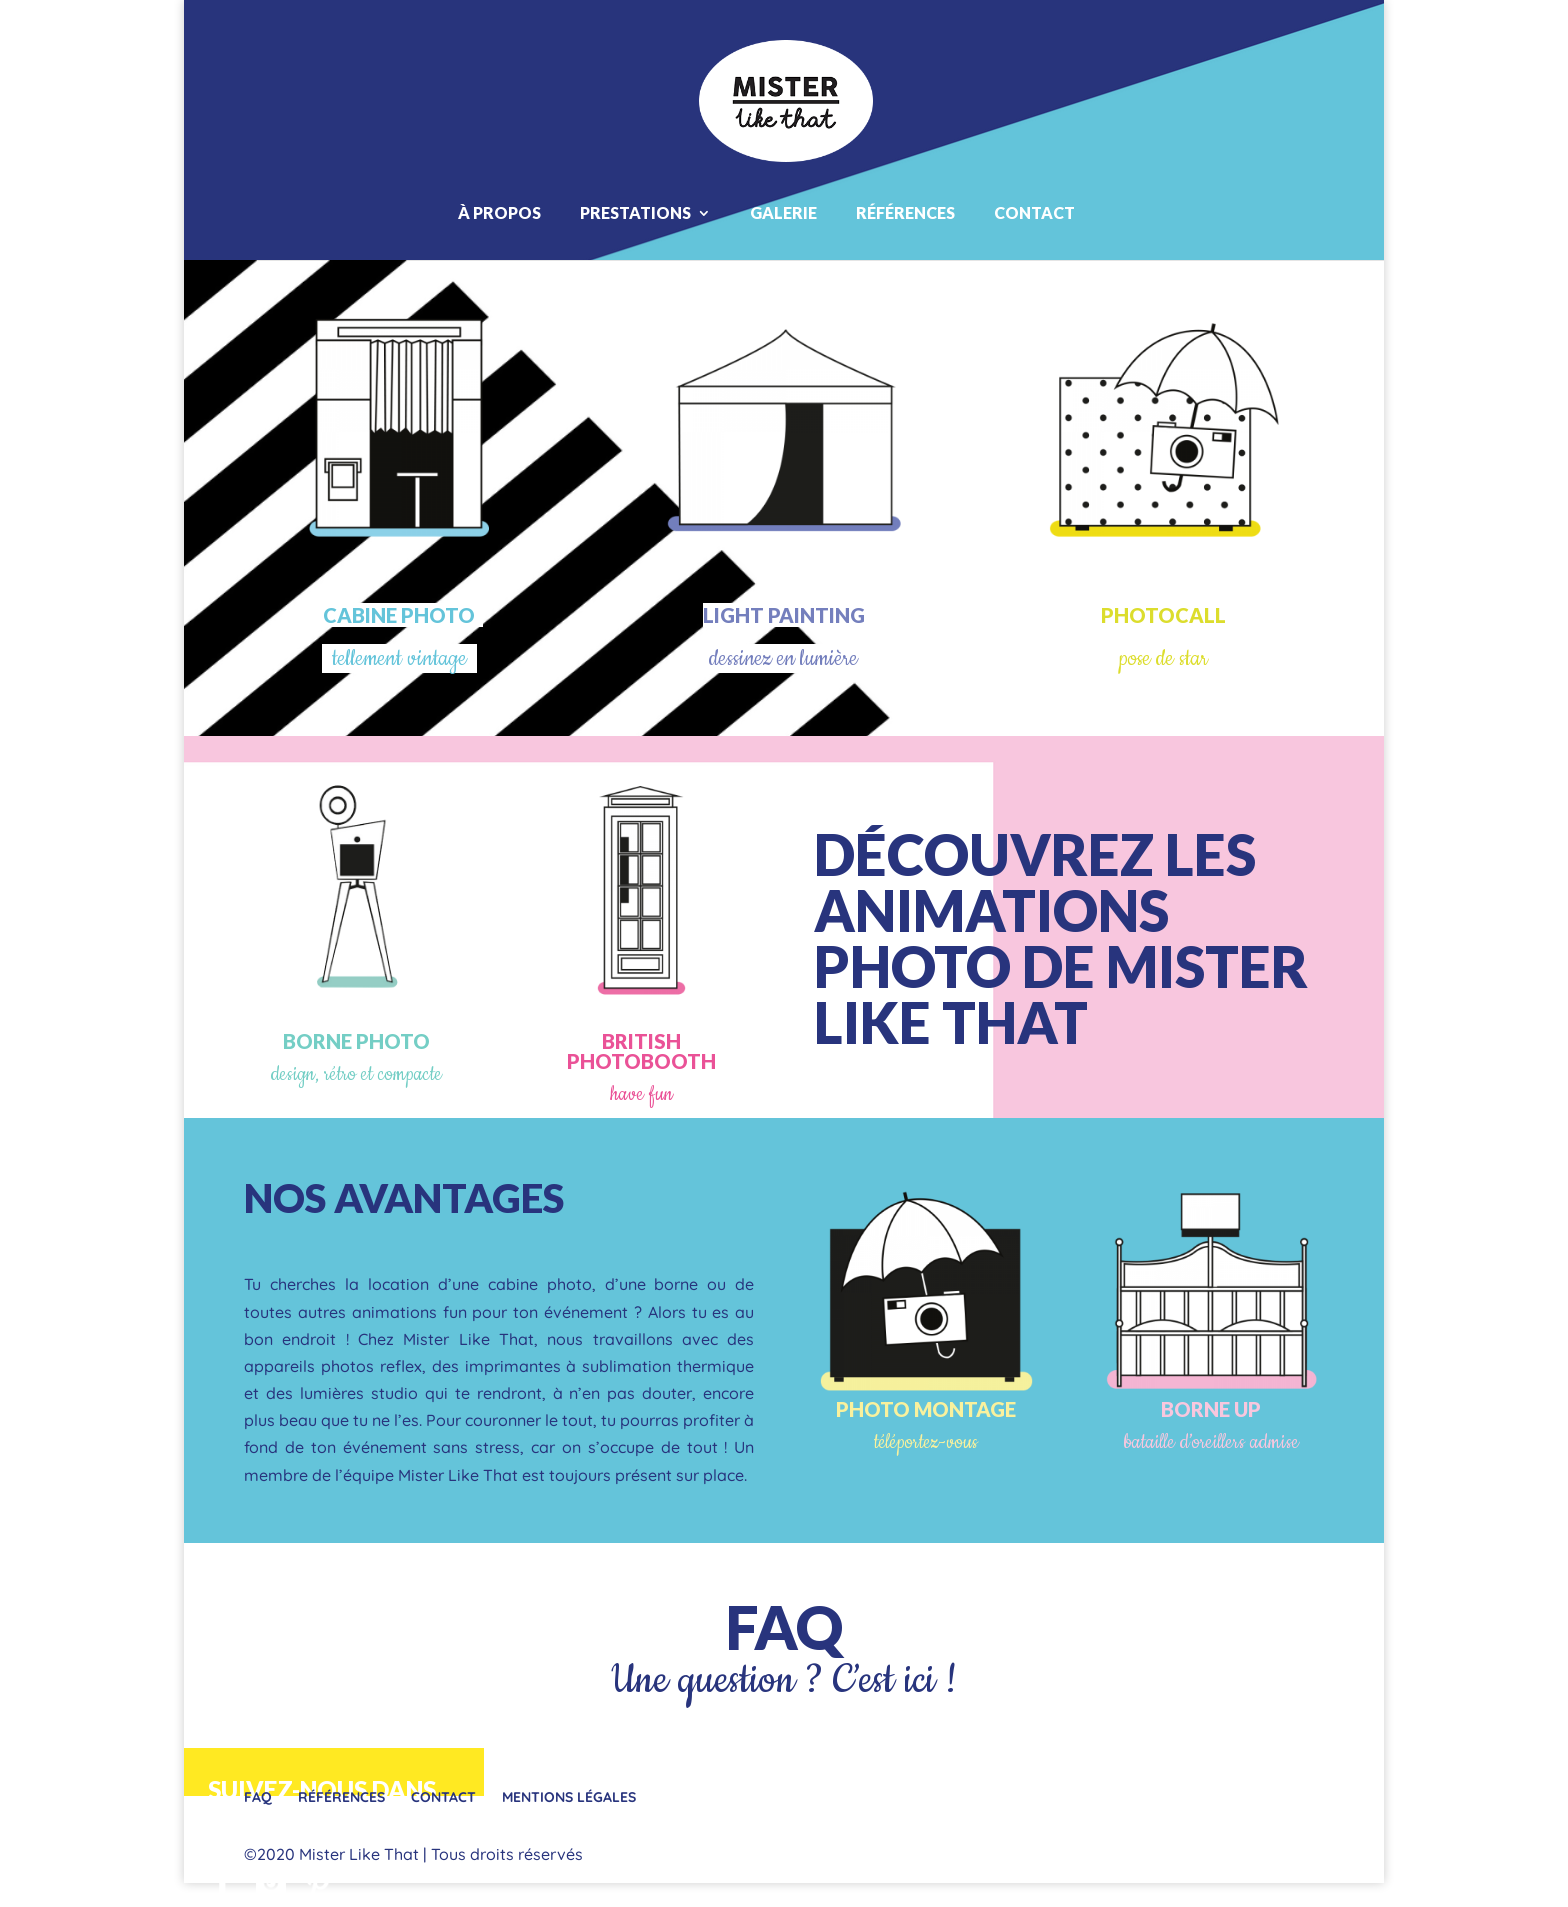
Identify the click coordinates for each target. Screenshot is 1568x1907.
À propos (499, 212)
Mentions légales (569, 1797)
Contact (1034, 212)
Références (905, 212)
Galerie (783, 212)
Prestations (635, 212)
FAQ (784, 1627)
